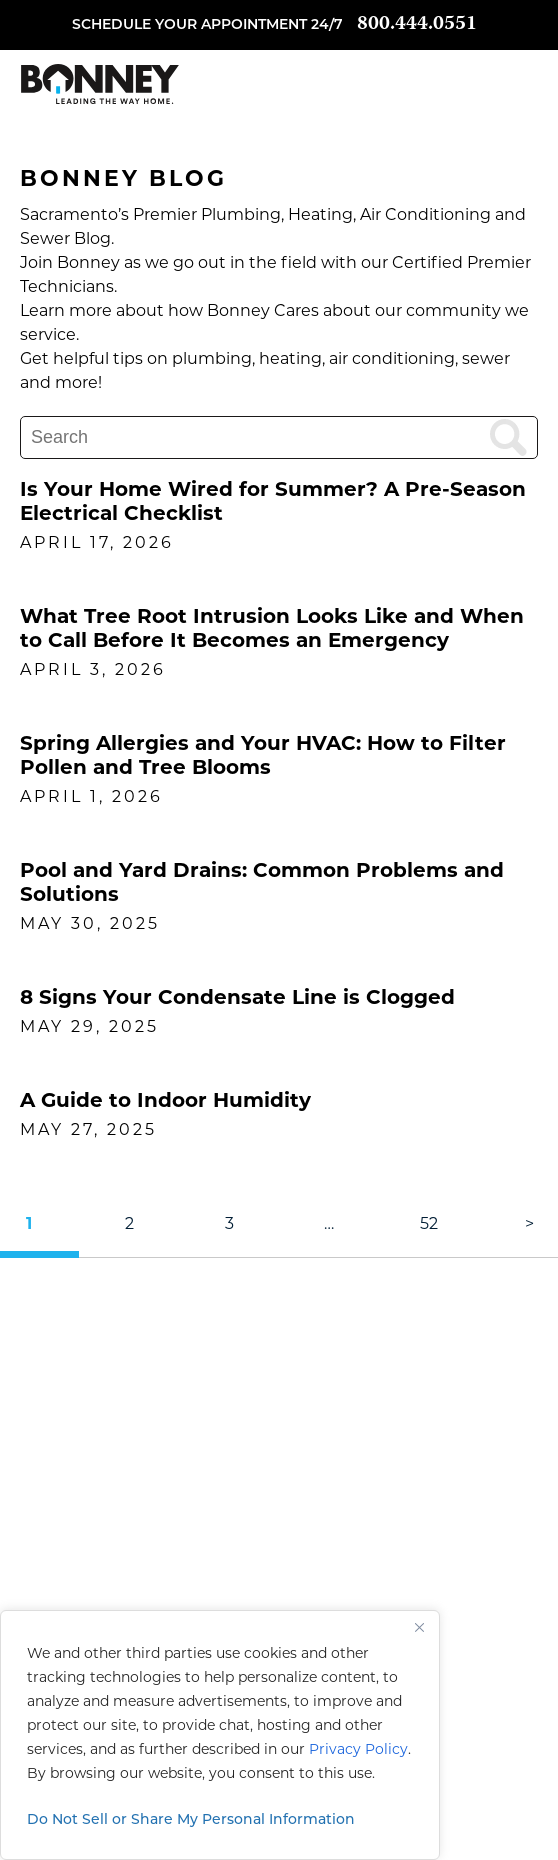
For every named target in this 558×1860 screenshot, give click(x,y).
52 (429, 1225)
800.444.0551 (417, 24)
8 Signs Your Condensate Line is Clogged (237, 999)
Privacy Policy (358, 1750)
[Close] (419, 1627)
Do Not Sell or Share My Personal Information (191, 1820)
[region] (220, 1735)
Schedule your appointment (189, 25)
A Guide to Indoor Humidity (165, 1102)
